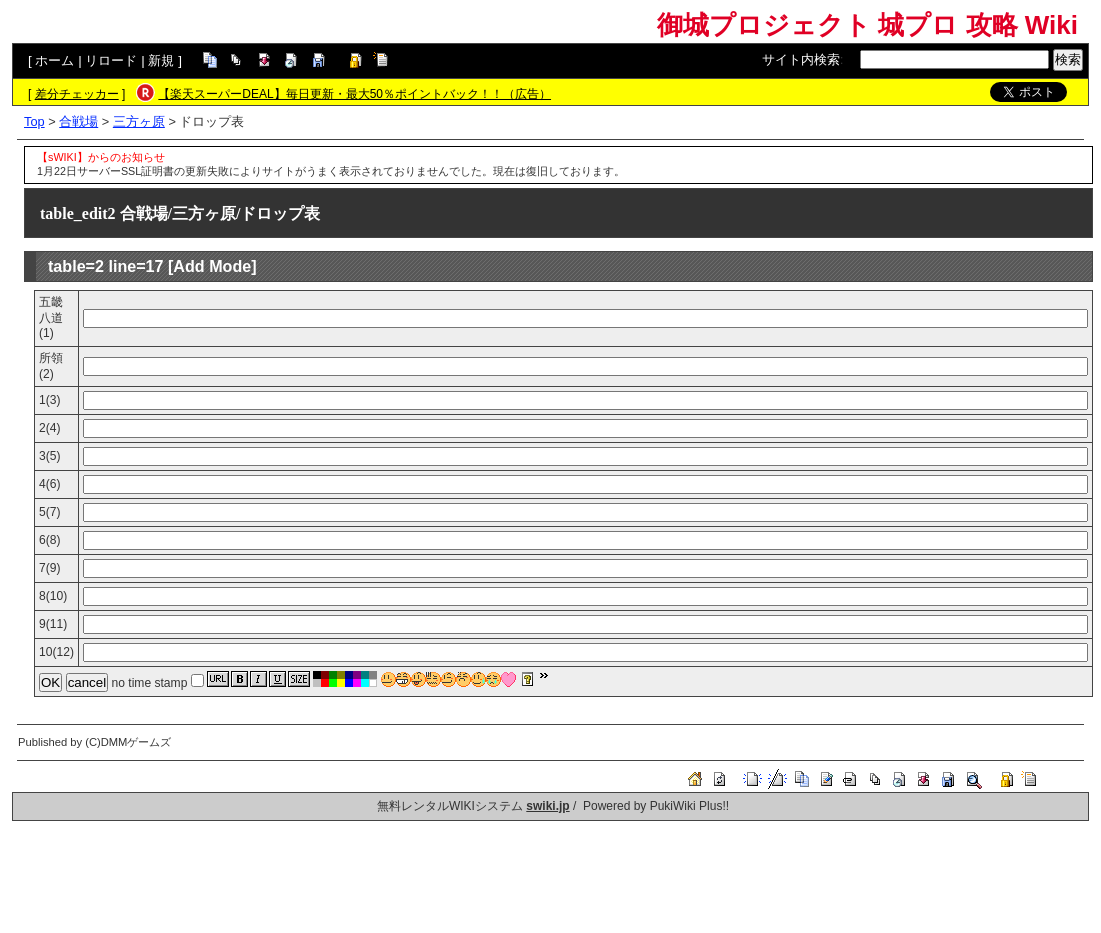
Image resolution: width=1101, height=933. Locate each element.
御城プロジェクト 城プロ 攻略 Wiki (867, 25)
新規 (161, 60)
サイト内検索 (801, 59)
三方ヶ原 (139, 121)
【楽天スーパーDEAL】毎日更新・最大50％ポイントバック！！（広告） (354, 94)
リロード (111, 60)
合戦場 (78, 121)
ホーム (54, 60)
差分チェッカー (77, 94)
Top (34, 121)
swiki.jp (547, 806)
